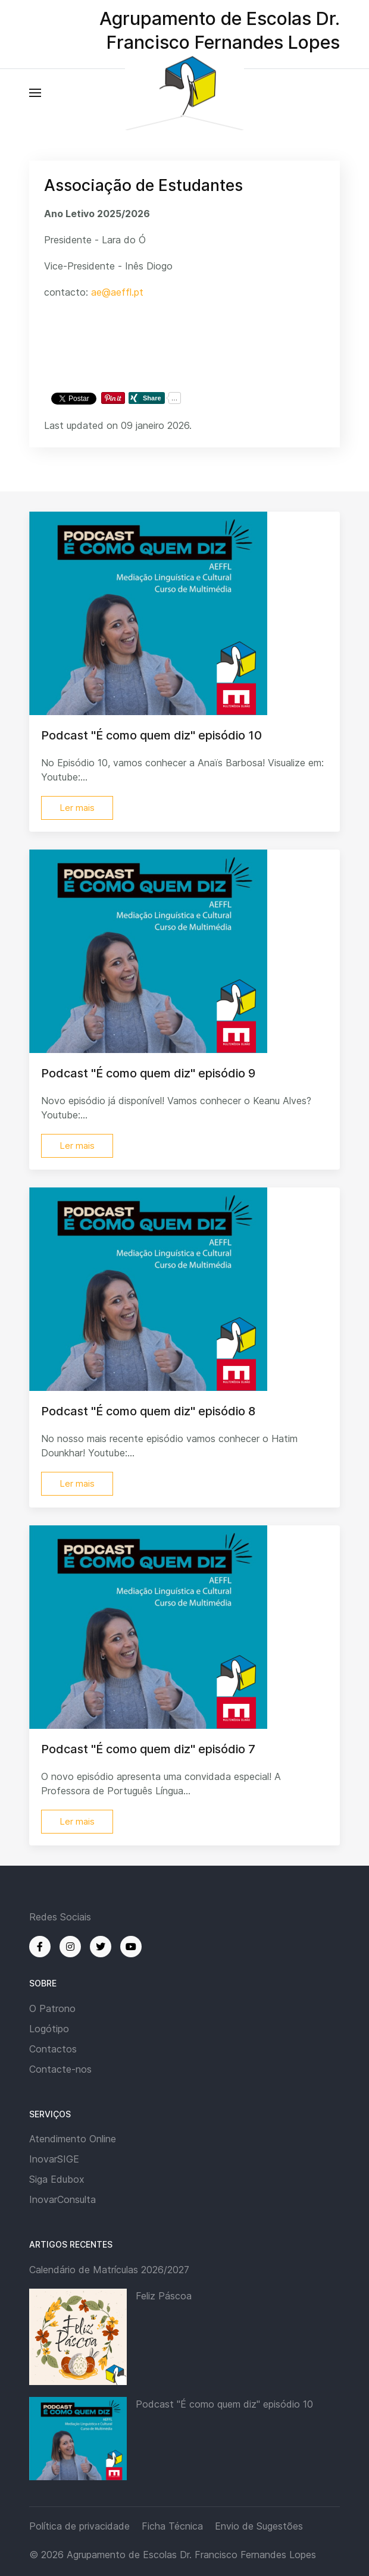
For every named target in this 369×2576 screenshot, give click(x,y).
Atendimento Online (72, 2139)
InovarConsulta (62, 2199)
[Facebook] (40, 1946)
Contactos (53, 2049)
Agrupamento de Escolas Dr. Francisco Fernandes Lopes (191, 2555)
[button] (35, 93)
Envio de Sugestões (259, 2526)
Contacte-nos (60, 2069)
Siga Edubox (57, 2179)
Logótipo (49, 2029)
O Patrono (52, 2008)
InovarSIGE (54, 2159)
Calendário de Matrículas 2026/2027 (109, 2270)
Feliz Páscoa (164, 2296)
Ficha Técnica (172, 2526)
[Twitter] (100, 1946)
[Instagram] (70, 1946)
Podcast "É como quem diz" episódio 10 (224, 2404)
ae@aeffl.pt (117, 292)
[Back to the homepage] (184, 93)
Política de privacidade (79, 2526)
